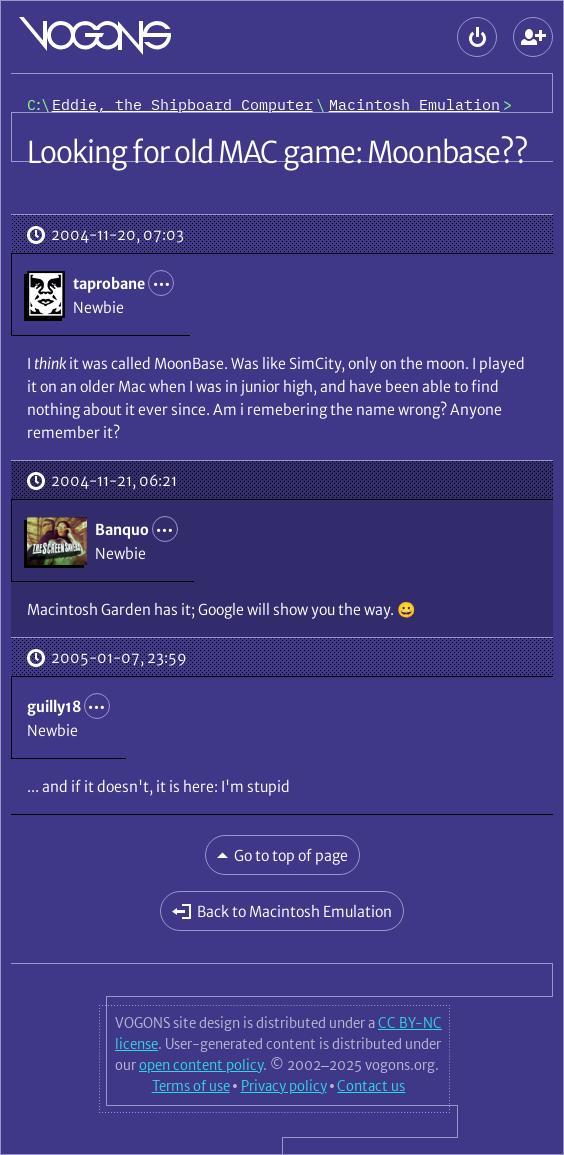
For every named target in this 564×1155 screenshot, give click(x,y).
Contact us (371, 1086)
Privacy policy (284, 1086)
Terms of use (191, 1086)
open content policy (201, 1065)
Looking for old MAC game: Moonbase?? (278, 152)
